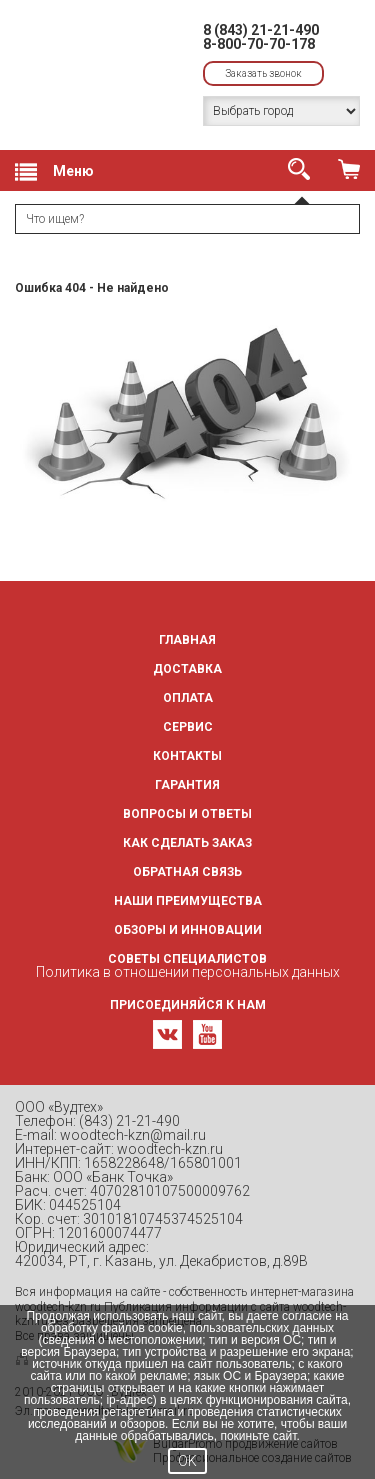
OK (187, 1461)
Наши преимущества (188, 901)
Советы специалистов (187, 959)
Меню (54, 172)
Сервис (188, 727)
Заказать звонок (263, 73)
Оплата (188, 698)
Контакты (187, 756)
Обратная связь (187, 872)
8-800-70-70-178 (259, 44)
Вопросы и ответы (187, 814)
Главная (187, 640)
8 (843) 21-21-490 (261, 30)
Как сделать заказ (187, 843)
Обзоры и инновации (188, 930)
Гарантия (187, 785)
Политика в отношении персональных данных (188, 972)
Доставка (187, 669)
